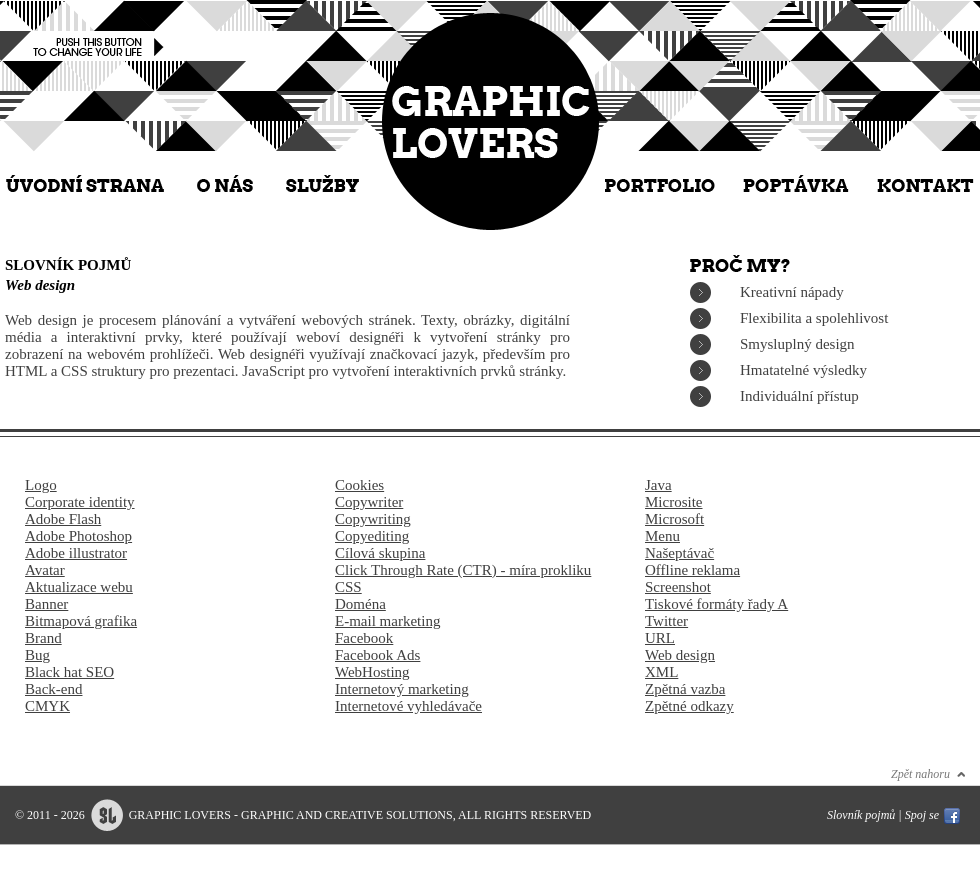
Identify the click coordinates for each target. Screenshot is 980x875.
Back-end (53, 689)
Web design (680, 655)
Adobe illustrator (76, 553)
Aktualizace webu (79, 587)
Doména (360, 604)
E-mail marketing (387, 621)
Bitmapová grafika (81, 621)
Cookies (359, 485)
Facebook (364, 638)
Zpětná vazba (685, 689)
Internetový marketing (402, 689)
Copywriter (369, 502)
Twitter (666, 621)
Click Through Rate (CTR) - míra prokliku (463, 570)
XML (661, 672)
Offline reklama (692, 570)
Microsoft (674, 519)
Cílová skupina (380, 553)
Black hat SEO (69, 672)
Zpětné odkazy (689, 706)
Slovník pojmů (861, 815)
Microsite (674, 502)
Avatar (45, 570)
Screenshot (678, 587)
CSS (348, 587)
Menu (662, 536)
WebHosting (372, 672)
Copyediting (372, 536)
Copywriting (373, 519)
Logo (41, 485)
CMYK (47, 706)
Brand (43, 638)
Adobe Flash (63, 519)
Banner (46, 604)
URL (660, 638)
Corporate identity (80, 502)
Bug (37, 655)
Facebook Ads (377, 655)
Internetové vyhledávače (408, 706)
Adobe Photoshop (78, 536)
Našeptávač (679, 553)
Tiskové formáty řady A (716, 604)
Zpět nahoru (920, 774)
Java (658, 485)
